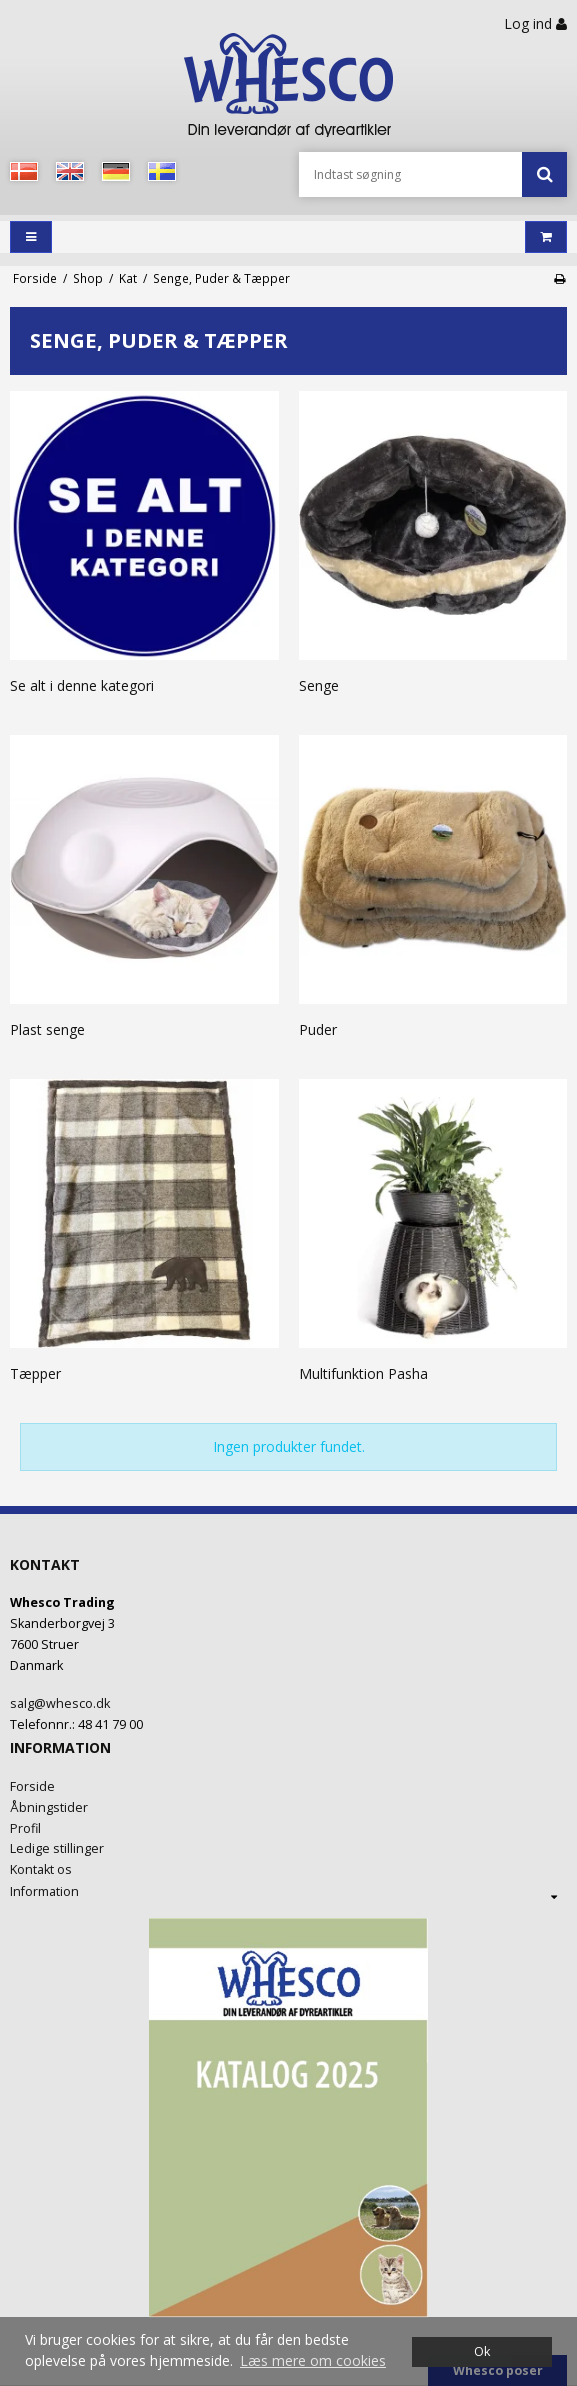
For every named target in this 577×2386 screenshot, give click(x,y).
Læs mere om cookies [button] (313, 2360)
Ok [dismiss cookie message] (482, 2351)
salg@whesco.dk (60, 1703)
